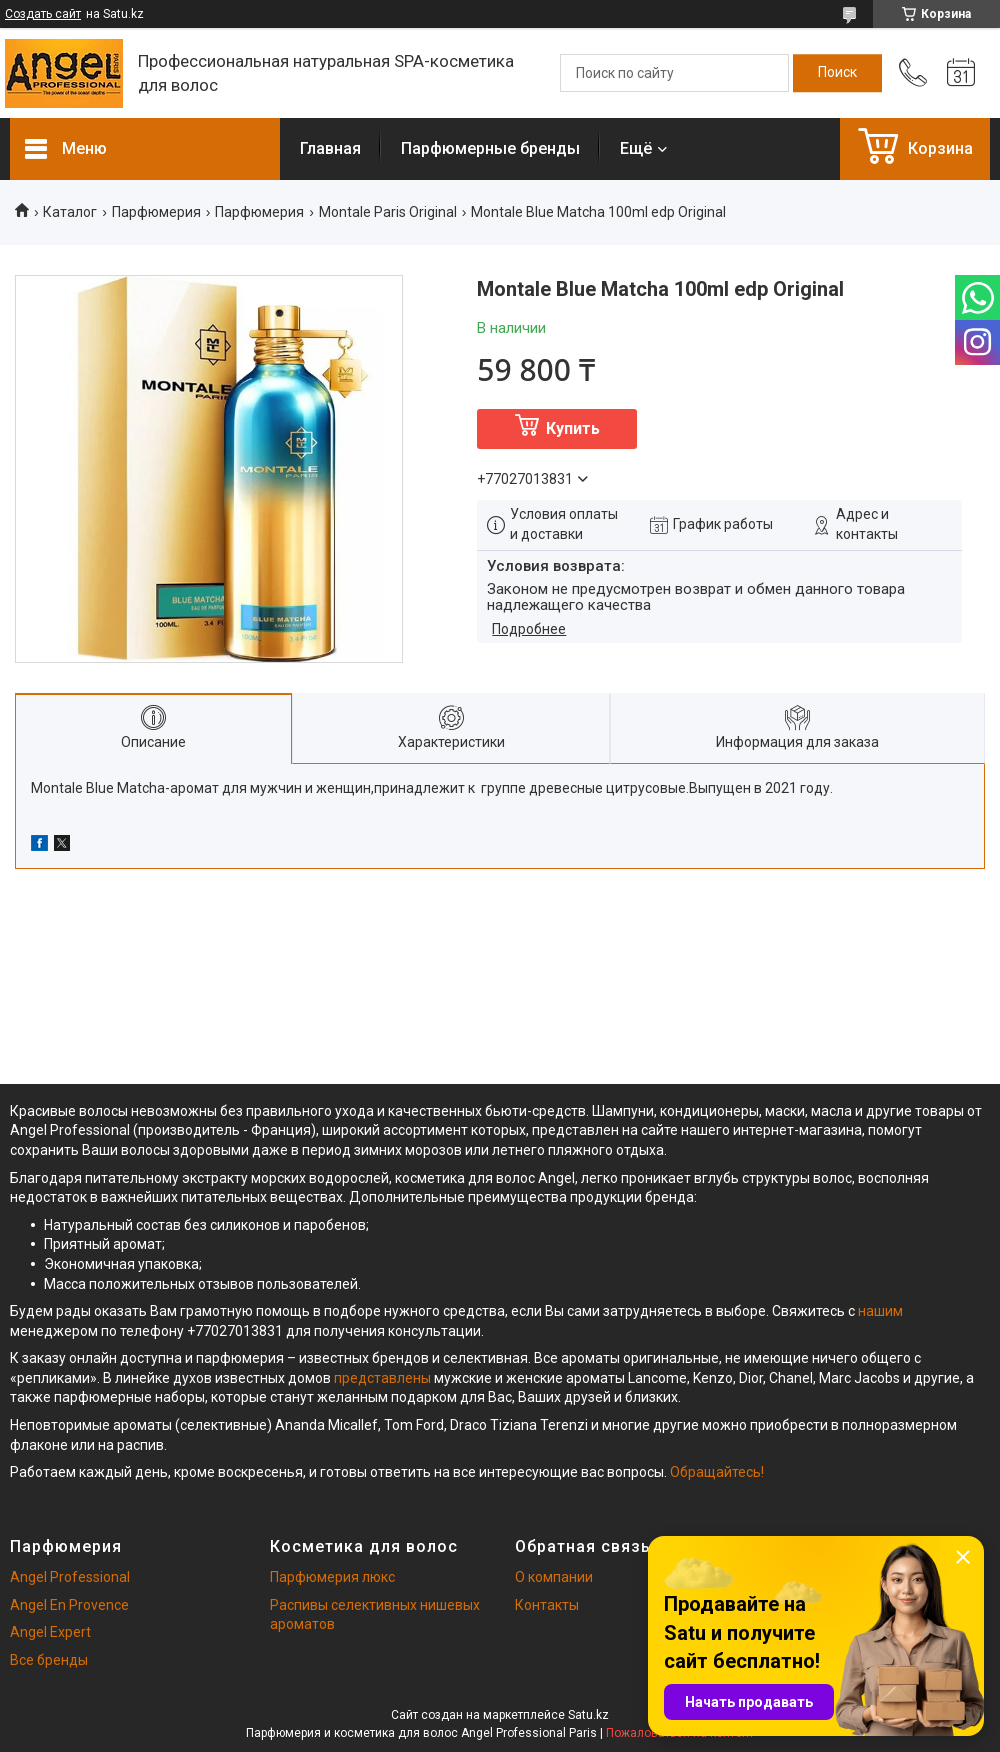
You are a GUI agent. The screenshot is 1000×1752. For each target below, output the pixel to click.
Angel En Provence (69, 1605)
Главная (330, 148)
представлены (382, 1378)
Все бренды (49, 1660)
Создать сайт (43, 14)
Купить (573, 428)
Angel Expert (50, 1632)
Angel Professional (70, 1577)
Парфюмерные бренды (490, 148)
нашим (880, 1311)
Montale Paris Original (388, 212)
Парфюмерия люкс (332, 1577)
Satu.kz (588, 1715)
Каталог (70, 212)
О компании (554, 1577)
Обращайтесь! (717, 1472)
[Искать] (837, 73)
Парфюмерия (156, 212)
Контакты (547, 1605)
